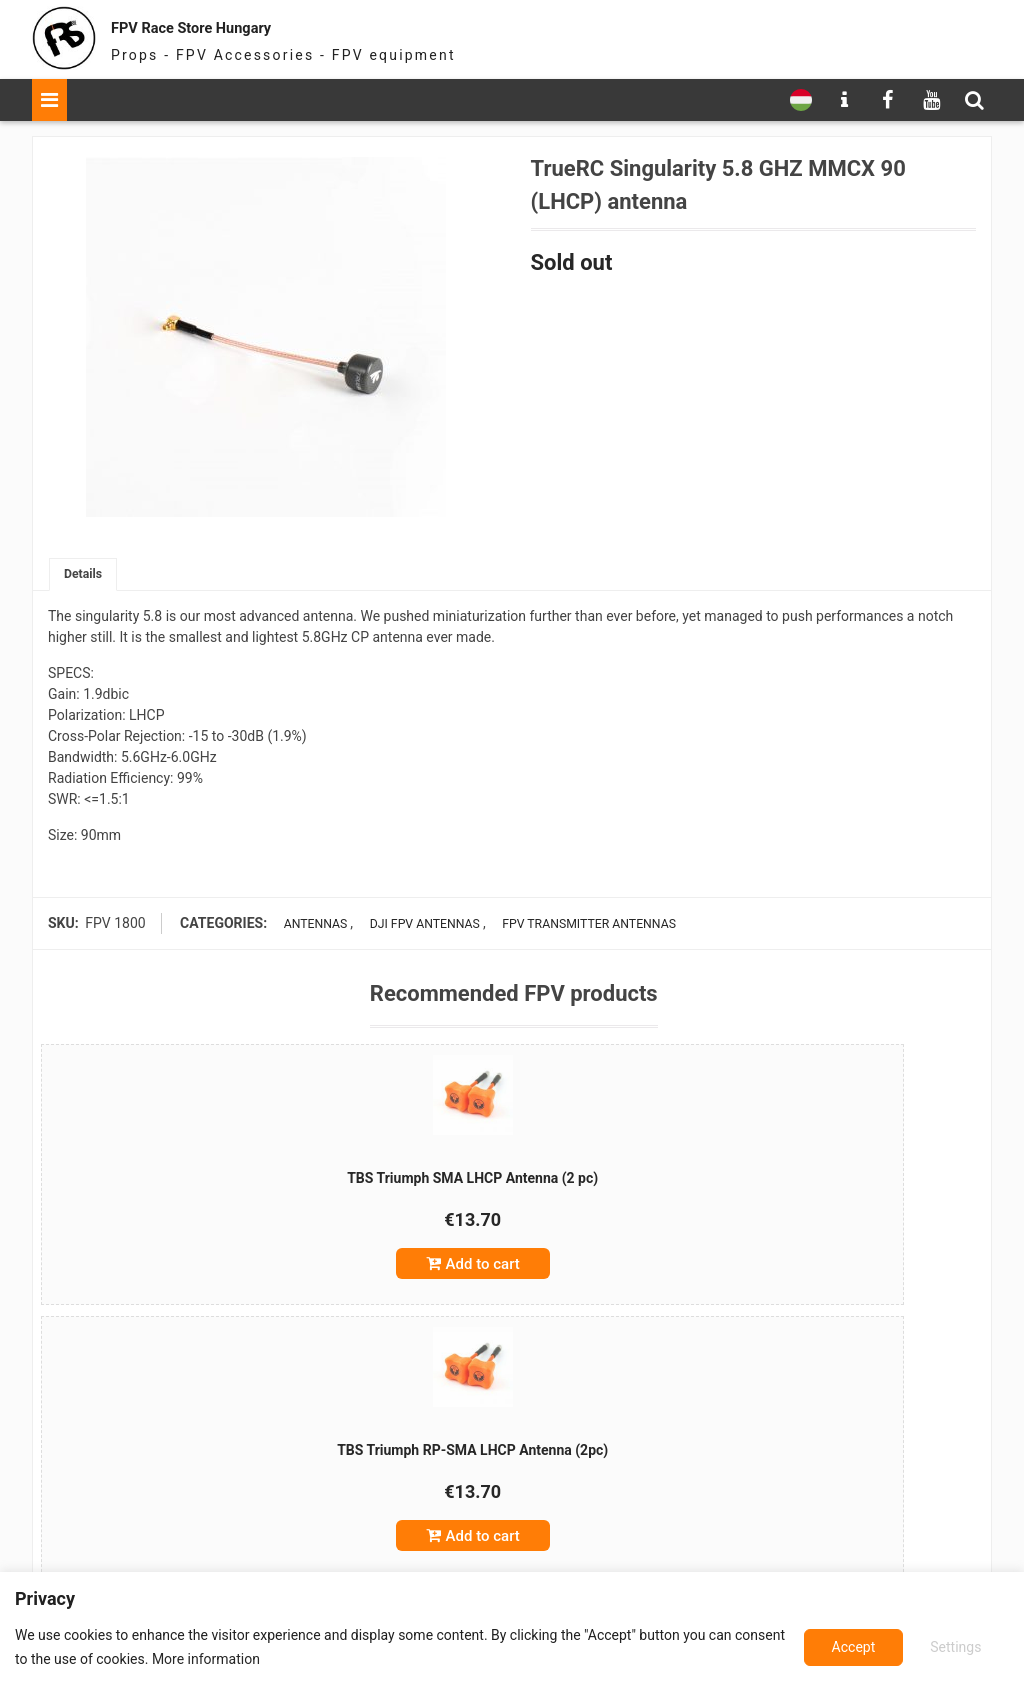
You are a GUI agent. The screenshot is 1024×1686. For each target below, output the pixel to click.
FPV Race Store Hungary (249, 24)
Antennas (307, 927)
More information (259, 1659)
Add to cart (208, 1275)
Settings (851, 1647)
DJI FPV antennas (416, 927)
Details (86, 576)
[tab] (86, 576)
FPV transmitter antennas (587, 927)
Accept (959, 1647)
